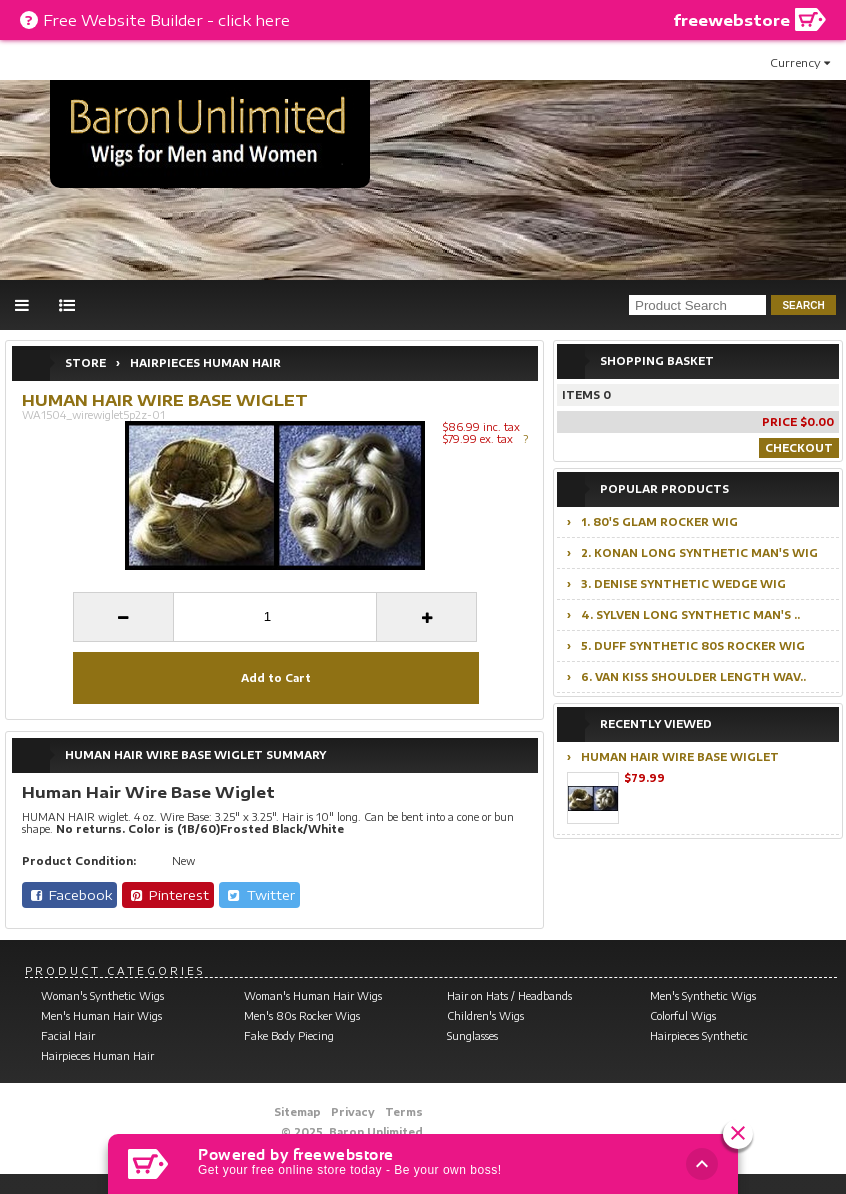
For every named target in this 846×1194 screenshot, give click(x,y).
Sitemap (297, 1112)
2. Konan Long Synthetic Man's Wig (699, 553)
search (803, 305)
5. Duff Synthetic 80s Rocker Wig (693, 646)
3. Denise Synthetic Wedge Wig (683, 584)
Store (85, 363)
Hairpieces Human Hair (205, 363)
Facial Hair (68, 1036)
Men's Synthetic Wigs (703, 996)
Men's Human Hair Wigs (101, 1016)
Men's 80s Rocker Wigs (302, 1016)
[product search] (697, 305)
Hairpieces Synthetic (699, 1036)
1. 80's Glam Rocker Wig (659, 522)
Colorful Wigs (683, 1016)
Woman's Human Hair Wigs (313, 996)
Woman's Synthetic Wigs (102, 996)
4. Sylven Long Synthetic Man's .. (690, 615)
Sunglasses (472, 1036)
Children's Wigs (485, 1016)
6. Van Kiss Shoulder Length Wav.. (693, 677)
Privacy (353, 1112)
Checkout (799, 448)
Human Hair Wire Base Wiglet (680, 757)
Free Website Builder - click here (166, 20)
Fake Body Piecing (289, 1036)
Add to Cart (276, 678)
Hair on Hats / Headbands (509, 996)
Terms (404, 1112)
